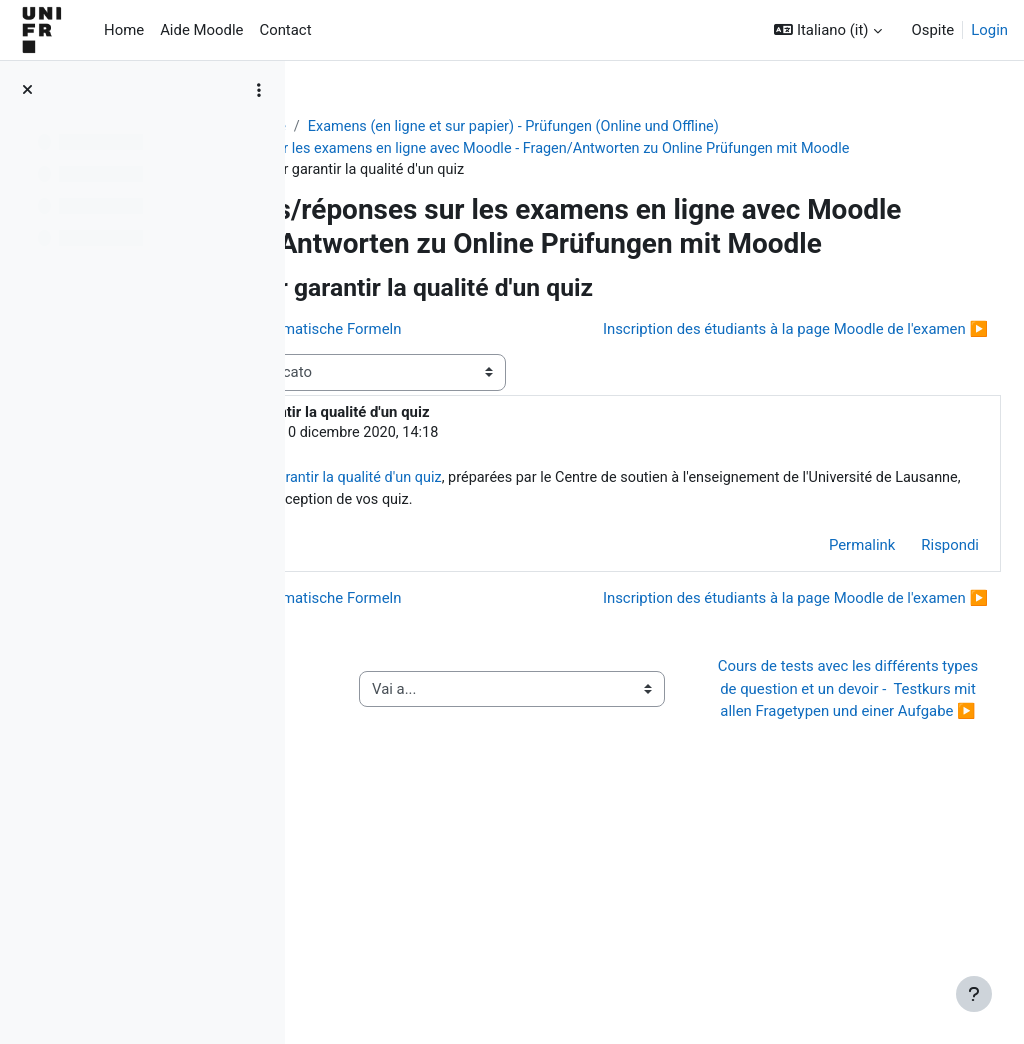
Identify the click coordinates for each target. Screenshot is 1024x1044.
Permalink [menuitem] (814, 664)
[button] (827, 30)
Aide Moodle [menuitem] (201, 30)
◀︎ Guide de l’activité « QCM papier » (420, 878)
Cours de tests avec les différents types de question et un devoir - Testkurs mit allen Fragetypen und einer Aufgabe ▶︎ (859, 878)
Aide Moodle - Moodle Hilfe (413, 127)
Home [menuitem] (124, 30)
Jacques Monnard (462, 527)
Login (989, 30)
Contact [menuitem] (285, 30)
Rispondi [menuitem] (902, 664)
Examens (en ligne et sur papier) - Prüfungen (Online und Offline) (737, 127)
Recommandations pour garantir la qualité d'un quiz (583, 574)
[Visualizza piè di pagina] (974, 994)
